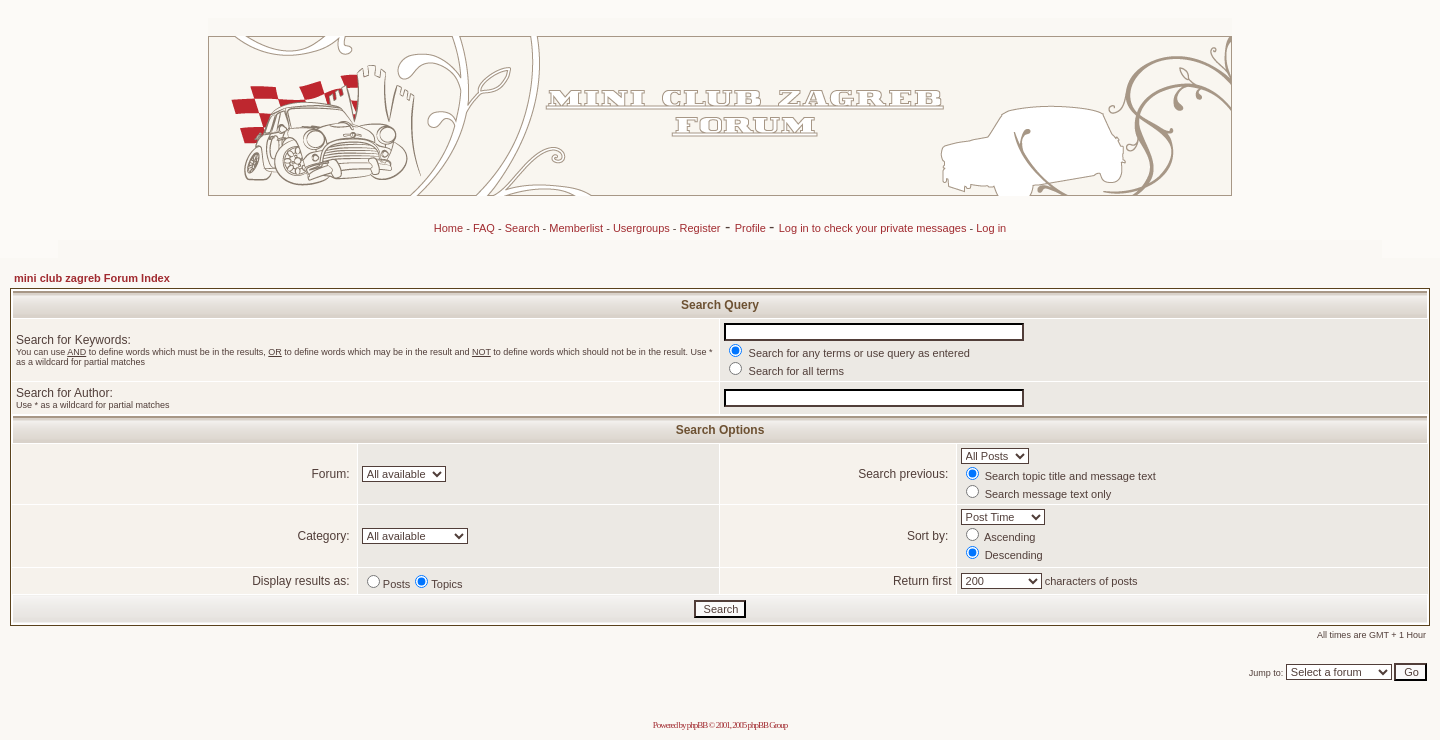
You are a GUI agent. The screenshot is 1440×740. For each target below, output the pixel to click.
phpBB (697, 725)
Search (522, 228)
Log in (991, 228)
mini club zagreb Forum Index (92, 278)
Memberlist (576, 228)
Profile (752, 228)
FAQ (484, 228)
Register (700, 228)
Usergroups (641, 228)
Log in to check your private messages (874, 228)
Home (448, 228)
